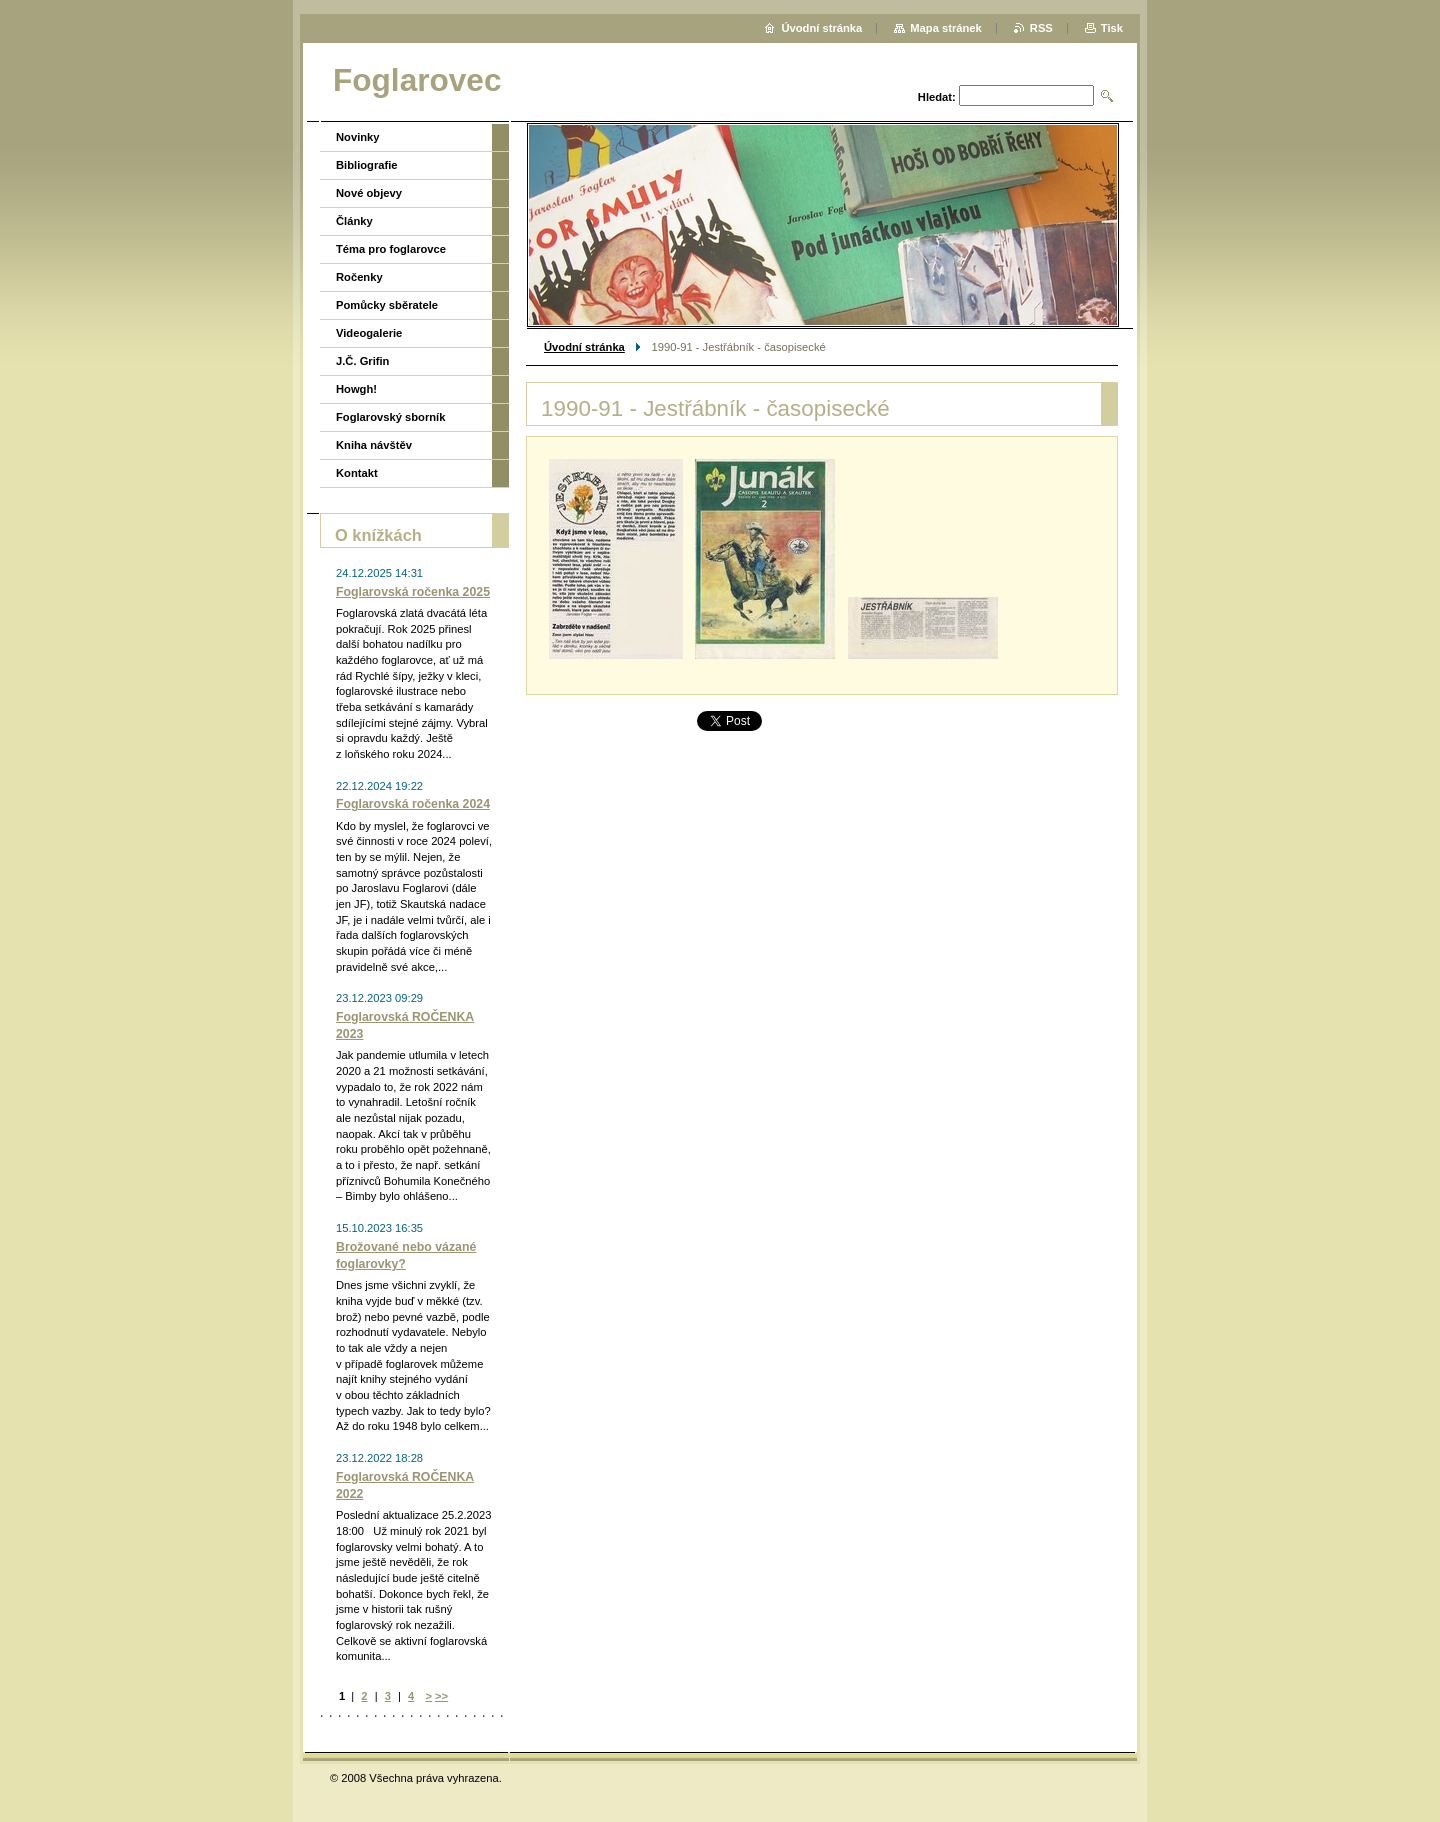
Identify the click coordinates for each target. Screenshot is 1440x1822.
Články (354, 221)
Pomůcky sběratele (387, 305)
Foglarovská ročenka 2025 (413, 592)
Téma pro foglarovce (391, 249)
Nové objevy (369, 193)
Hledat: (937, 97)
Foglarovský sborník (390, 417)
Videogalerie (369, 333)
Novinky (358, 137)
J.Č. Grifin (362, 361)
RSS (1041, 28)
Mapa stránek (946, 28)
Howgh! (356, 389)
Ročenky (359, 277)
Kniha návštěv (374, 445)
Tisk (1112, 28)
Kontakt (357, 473)
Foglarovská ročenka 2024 (413, 804)
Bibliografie (367, 165)
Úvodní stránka (584, 347)
